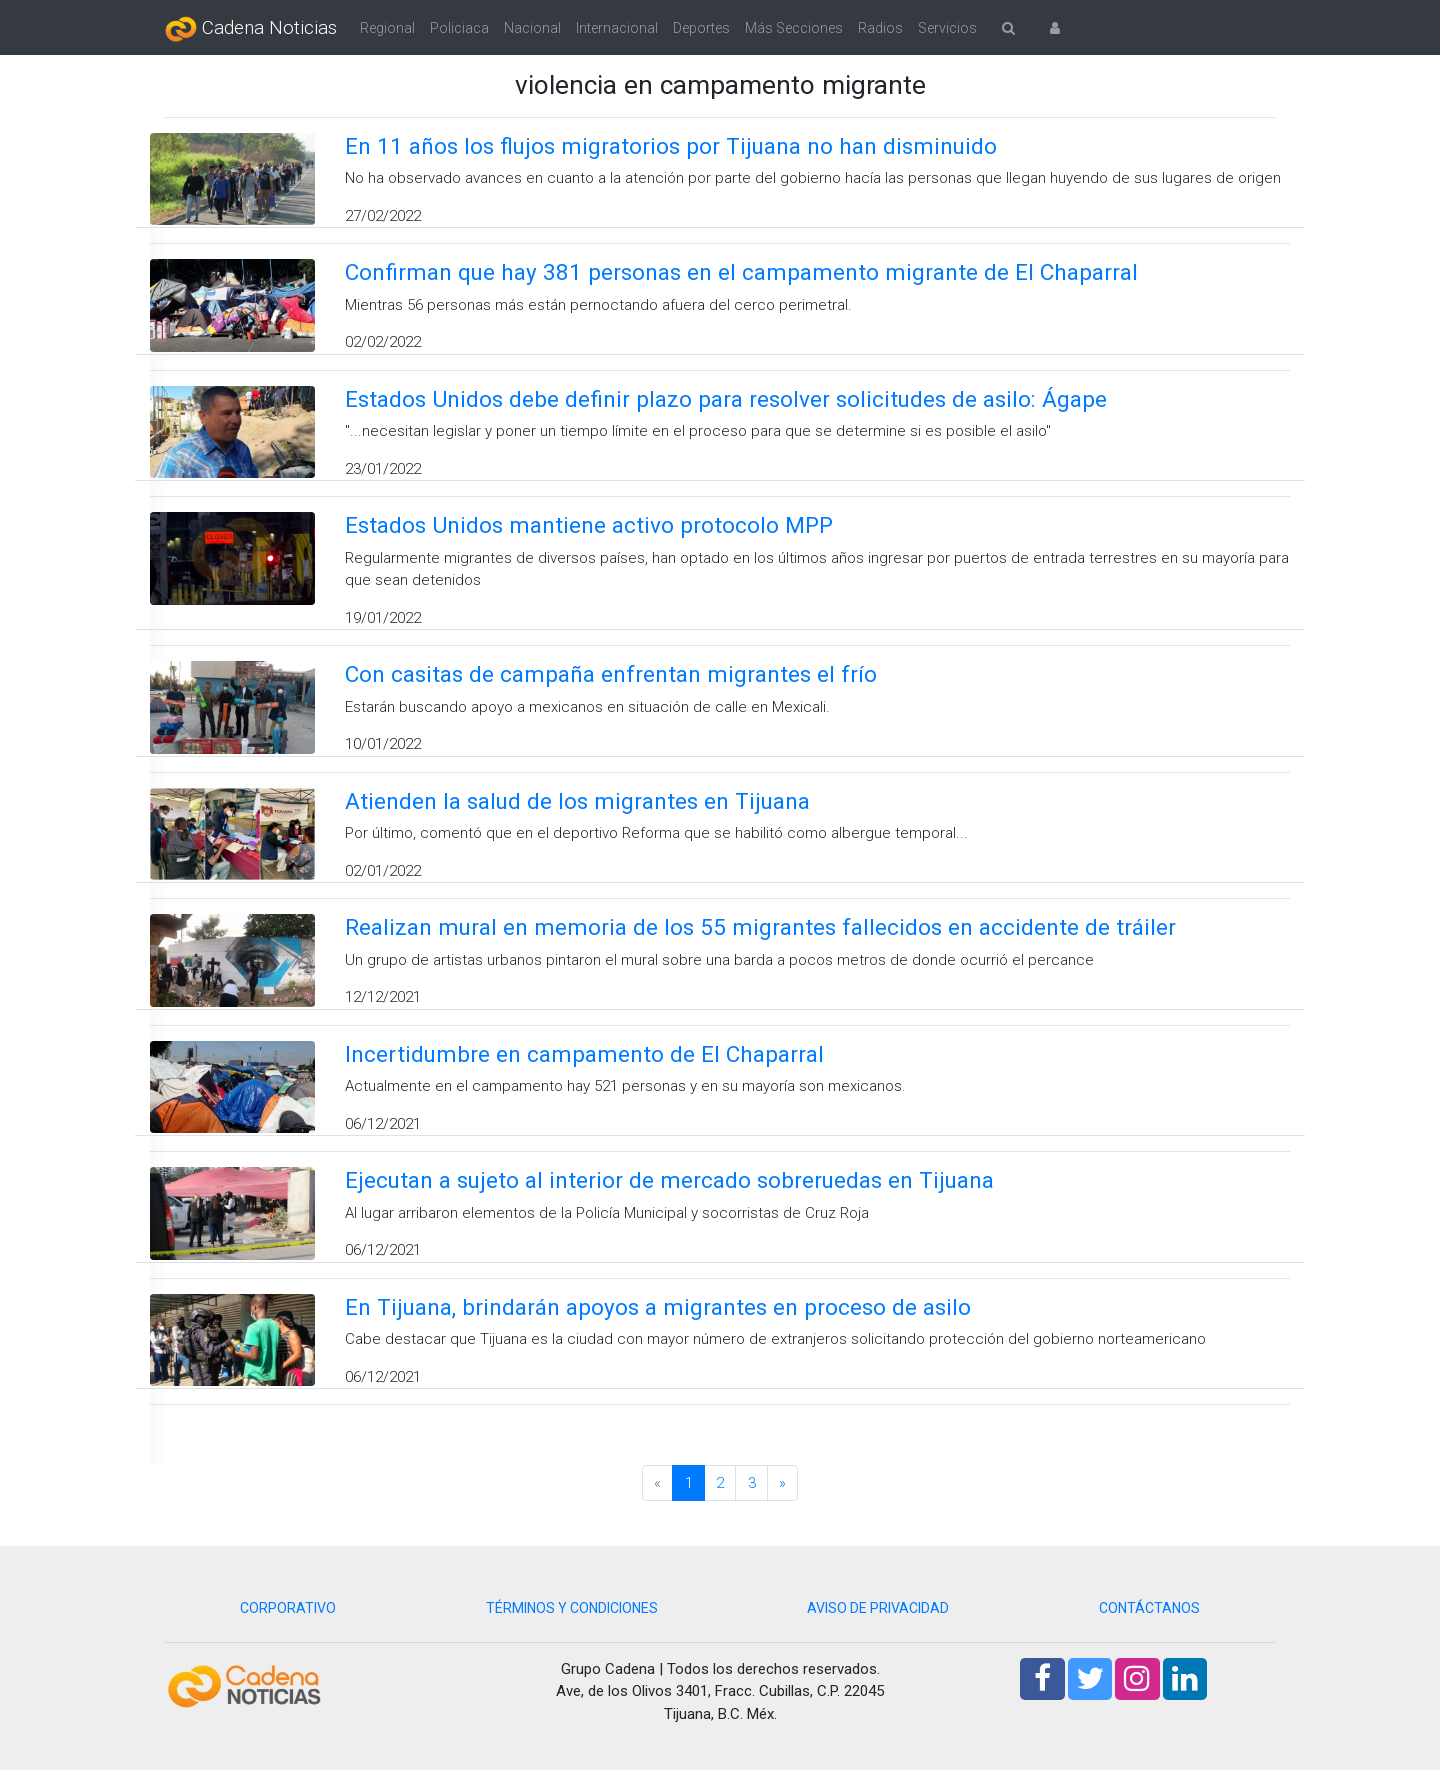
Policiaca (459, 28)
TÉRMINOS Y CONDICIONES (572, 1608)
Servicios (947, 28)
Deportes (701, 28)
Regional (387, 28)
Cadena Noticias (251, 29)
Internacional (617, 28)
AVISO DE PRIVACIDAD (878, 1608)
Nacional (532, 28)
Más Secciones (794, 28)
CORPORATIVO (288, 1608)
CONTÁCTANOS (1149, 1608)
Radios (880, 28)
